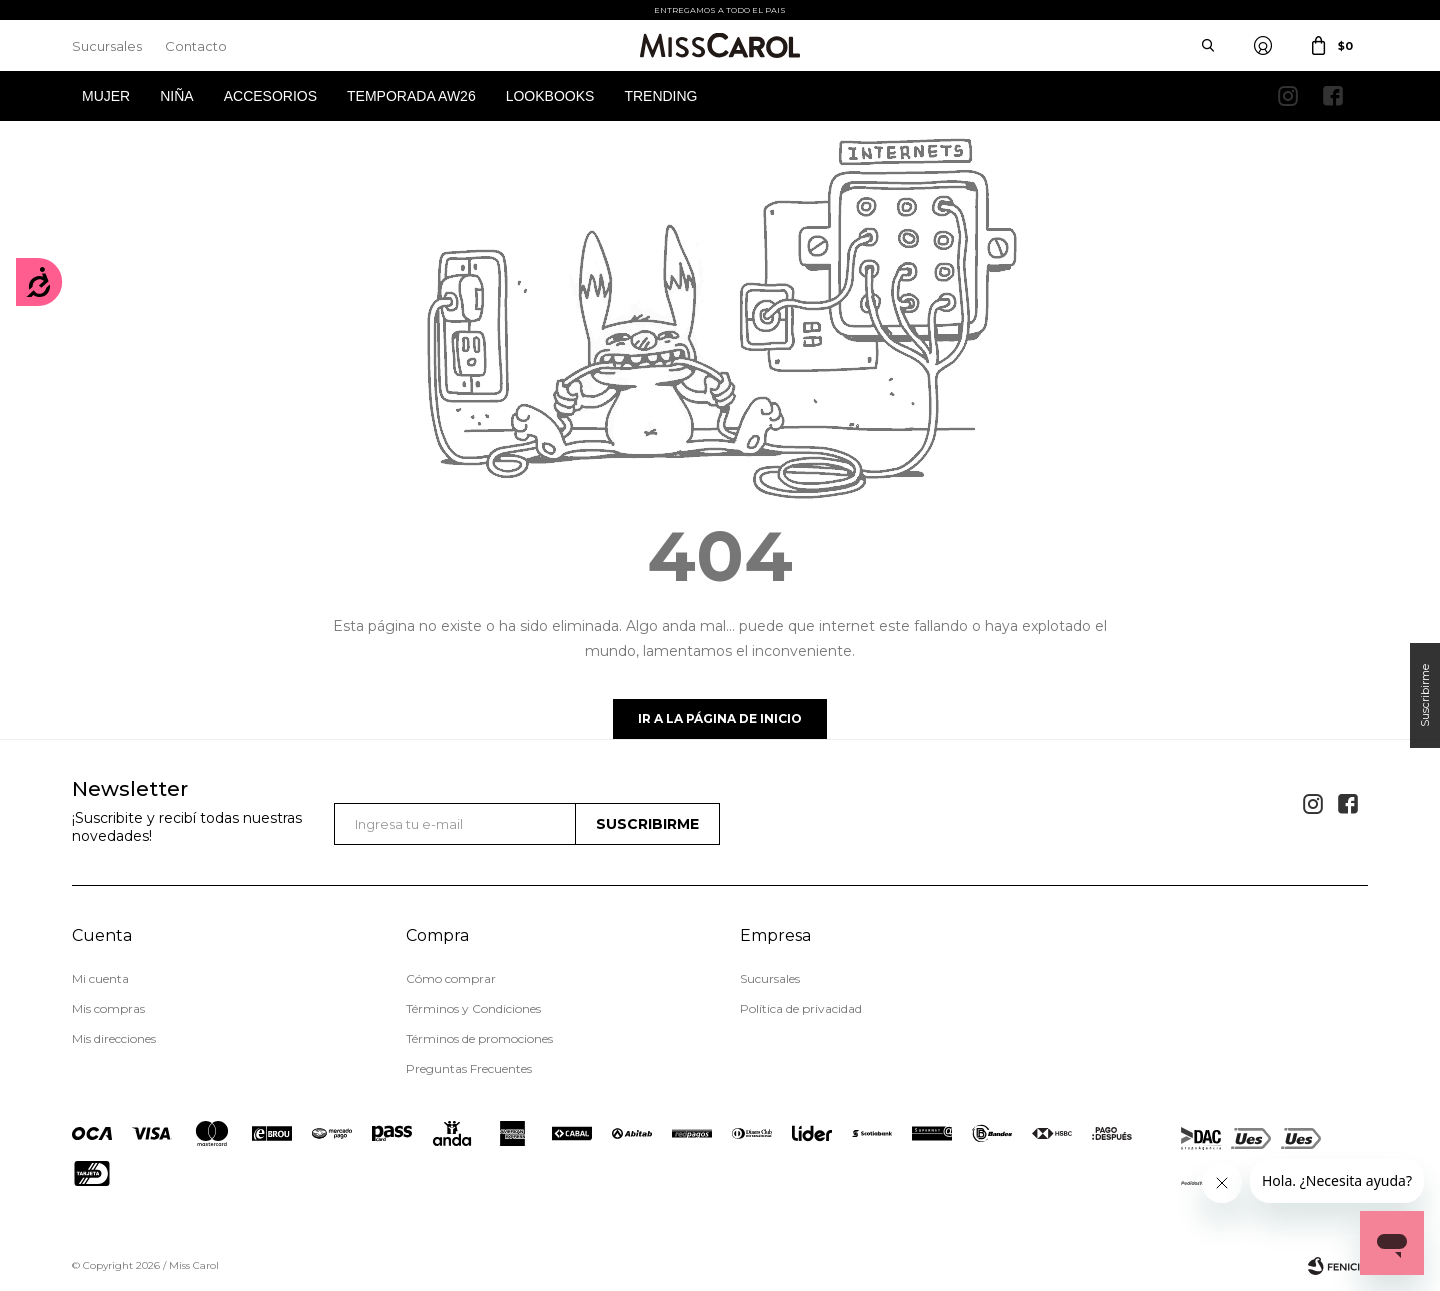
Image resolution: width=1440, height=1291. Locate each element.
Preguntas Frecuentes (469, 1068)
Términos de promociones (479, 1038)
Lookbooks (550, 96)
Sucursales (107, 46)
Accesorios (270, 96)
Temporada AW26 (411, 96)
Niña (176, 96)
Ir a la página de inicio (720, 718)
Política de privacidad (801, 1008)
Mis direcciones (114, 1038)
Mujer (106, 96)
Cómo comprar (451, 978)
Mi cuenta (100, 978)
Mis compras (108, 1008)
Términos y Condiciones (473, 1008)
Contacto (196, 46)
